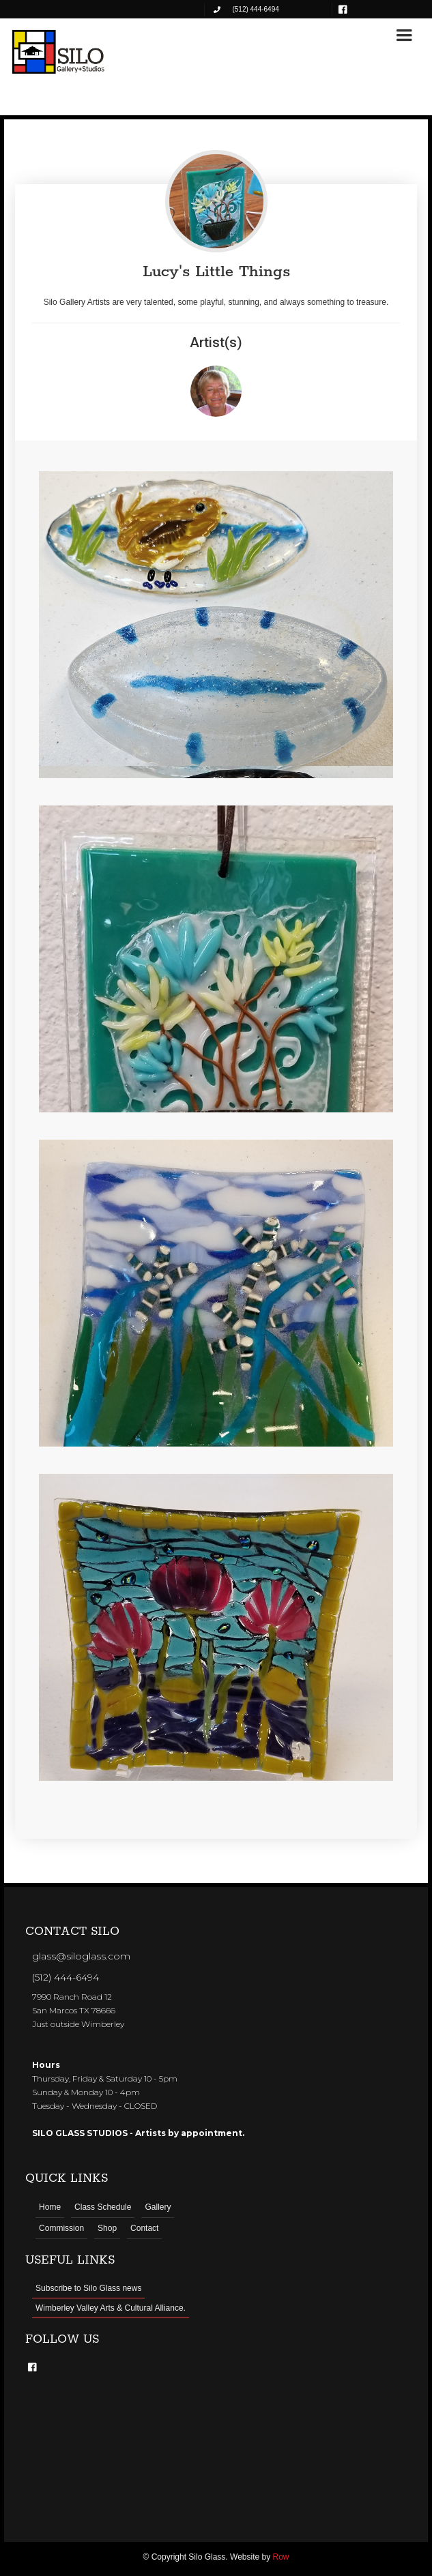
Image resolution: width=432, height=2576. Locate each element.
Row (281, 2557)
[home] (58, 52)
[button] (404, 35)
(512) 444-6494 (65, 1977)
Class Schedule (102, 2207)
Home (50, 2207)
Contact (144, 2228)
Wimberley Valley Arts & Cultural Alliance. (110, 2308)
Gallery (158, 2207)
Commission (61, 2228)
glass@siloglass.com (81, 1956)
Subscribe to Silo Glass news (88, 2288)
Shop (107, 2228)
